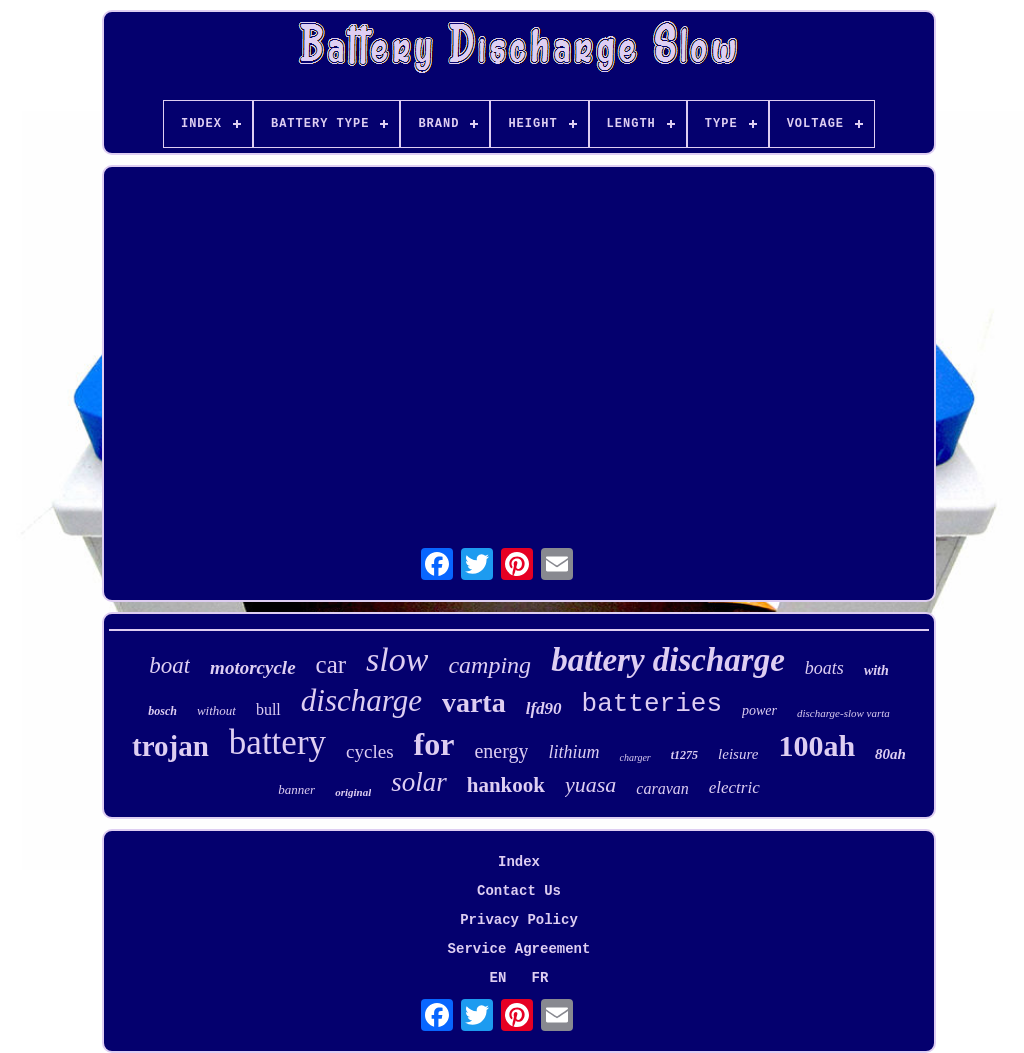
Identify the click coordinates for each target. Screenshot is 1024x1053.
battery (277, 742)
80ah (890, 754)
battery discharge (668, 660)
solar (419, 782)
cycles (369, 751)
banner (296, 789)
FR (540, 978)
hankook (506, 785)
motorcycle (252, 667)
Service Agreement (519, 949)
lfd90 (544, 708)
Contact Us (519, 891)
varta (474, 702)
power (759, 710)
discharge (361, 700)
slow (397, 659)
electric (734, 787)
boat (169, 665)
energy (501, 751)
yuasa (590, 784)
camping (489, 665)
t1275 (684, 755)
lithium (573, 752)
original (353, 792)
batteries (652, 704)
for (434, 744)
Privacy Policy (519, 920)
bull (268, 709)
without (216, 710)
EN (498, 978)
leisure (738, 754)
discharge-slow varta (843, 713)
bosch (162, 711)
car (331, 664)
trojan (170, 746)
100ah (816, 745)
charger (634, 757)
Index (519, 862)
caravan (662, 788)
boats (824, 668)
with (876, 670)
